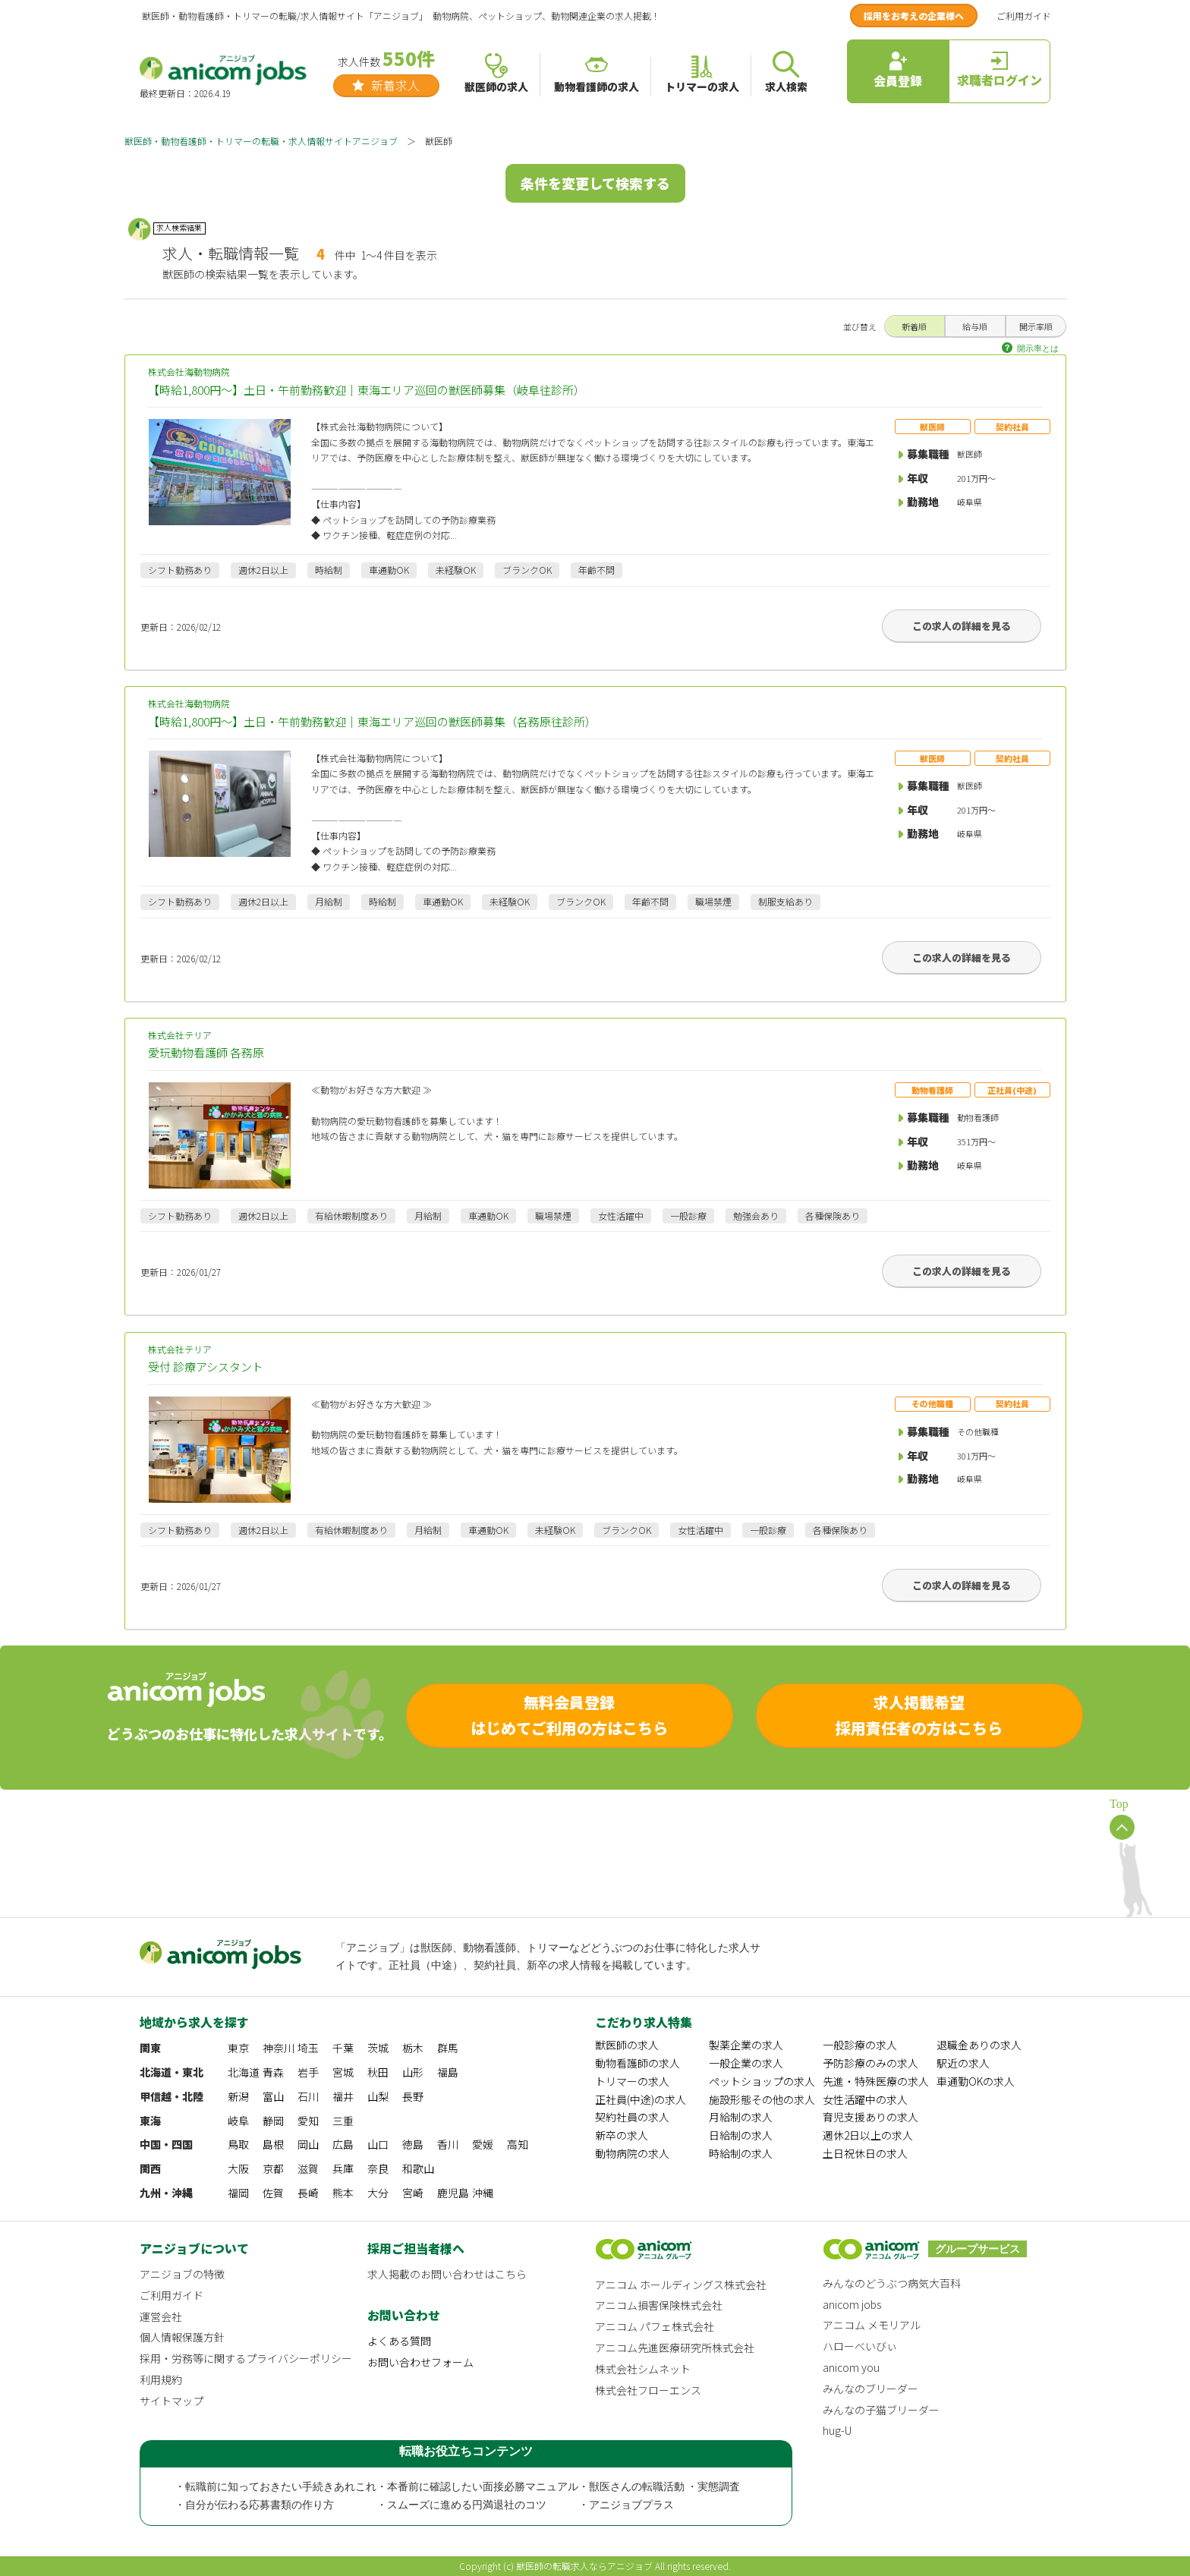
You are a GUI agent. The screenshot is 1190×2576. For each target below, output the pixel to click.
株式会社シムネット (643, 2368)
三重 (343, 2120)
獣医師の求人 (627, 2044)
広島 (343, 2144)
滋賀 (308, 2168)
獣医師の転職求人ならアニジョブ (584, 2565)
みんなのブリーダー (870, 2388)
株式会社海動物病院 (595, 382)
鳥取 (238, 2144)
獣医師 (932, 426)
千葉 (343, 2047)
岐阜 (238, 2120)
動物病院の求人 (632, 2153)
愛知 (308, 2120)
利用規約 (161, 2379)
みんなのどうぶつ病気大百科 (892, 2283)
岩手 (308, 2072)
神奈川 (278, 2047)
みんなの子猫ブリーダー (881, 2409)
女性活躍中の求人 (865, 2099)
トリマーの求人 (632, 2081)
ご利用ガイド (1023, 15)
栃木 (412, 2047)
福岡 (238, 2192)
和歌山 (418, 2168)
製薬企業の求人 (746, 2044)
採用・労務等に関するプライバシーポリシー (246, 2358)
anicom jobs (852, 2304)
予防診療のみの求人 (870, 2063)
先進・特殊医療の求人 (876, 2081)
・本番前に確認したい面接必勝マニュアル (477, 2487)
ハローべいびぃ (860, 2346)
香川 (447, 2144)
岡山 (308, 2144)
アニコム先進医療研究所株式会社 (674, 2347)
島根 (273, 2144)
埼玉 (308, 2047)
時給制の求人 (741, 2153)
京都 (273, 2168)
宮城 (343, 2072)
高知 (517, 2144)
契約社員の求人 (632, 2116)
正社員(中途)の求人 (640, 2099)
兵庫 (343, 2168)
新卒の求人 (621, 2135)
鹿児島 (453, 2192)
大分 (378, 2192)
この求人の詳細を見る (961, 626)
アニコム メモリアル (872, 2324)
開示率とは (1038, 348)
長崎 (308, 2192)
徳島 (412, 2144)
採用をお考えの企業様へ (914, 15)
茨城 (378, 2047)
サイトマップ (171, 2400)
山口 (378, 2144)
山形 (412, 2072)
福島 (447, 2072)
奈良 (378, 2168)
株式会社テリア (595, 1045)
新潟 (238, 2096)
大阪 (238, 2168)
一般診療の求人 (860, 2044)
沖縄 (482, 2192)
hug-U (837, 2430)
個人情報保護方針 (182, 2337)
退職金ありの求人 (979, 2044)
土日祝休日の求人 (865, 2153)
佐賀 (273, 2192)
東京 (238, 2047)
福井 (343, 2096)
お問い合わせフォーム (420, 2362)
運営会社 (161, 2316)
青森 (273, 2072)
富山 (273, 2096)
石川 (308, 2096)
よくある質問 (399, 2340)
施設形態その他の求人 (762, 2099)
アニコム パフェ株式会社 (654, 2326)
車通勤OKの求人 (976, 2081)
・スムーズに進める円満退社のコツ (461, 2505)
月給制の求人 (741, 2116)
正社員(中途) (1012, 1090)
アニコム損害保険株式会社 (658, 2305)
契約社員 (1012, 426)
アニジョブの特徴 (182, 2274)
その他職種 (932, 1403)
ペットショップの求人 (762, 2081)
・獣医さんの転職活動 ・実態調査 (659, 2487)
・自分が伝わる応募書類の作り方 (254, 2505)
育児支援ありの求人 (870, 2116)
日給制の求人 (741, 2135)
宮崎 (412, 2192)
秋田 (378, 2072)
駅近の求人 (963, 2063)
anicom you (851, 2367)
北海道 (244, 2072)
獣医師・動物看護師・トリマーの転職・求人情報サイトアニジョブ (261, 140)
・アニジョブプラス (626, 2505)
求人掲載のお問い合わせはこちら (447, 2274)
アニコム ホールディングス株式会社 (681, 2284)
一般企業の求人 (746, 2063)
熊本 (343, 2192)
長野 (412, 2096)
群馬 (447, 2047)
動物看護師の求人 (637, 2063)
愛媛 (482, 2144)
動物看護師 (932, 1090)
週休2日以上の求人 (868, 2135)
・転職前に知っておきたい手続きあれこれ (275, 2487)
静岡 (273, 2120)
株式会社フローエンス (648, 2390)
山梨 (378, 2096)
